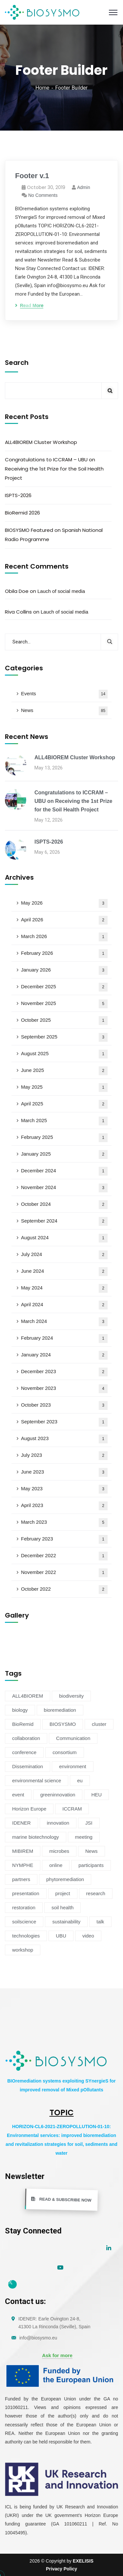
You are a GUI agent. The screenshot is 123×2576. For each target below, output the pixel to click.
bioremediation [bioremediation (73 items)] (60, 1710)
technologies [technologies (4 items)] (26, 1935)
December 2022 (64, 1556)
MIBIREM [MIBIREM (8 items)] (22, 1851)
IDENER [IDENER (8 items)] (21, 1823)
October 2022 (64, 1589)
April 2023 (64, 1505)
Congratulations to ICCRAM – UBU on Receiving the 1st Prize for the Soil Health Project (54, 468)
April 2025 (64, 1104)
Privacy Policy (61, 2568)
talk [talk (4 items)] (100, 1921)
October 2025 (64, 1020)
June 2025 (64, 1070)
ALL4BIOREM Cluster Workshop (41, 442)
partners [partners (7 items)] (21, 1879)
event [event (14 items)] (18, 1794)
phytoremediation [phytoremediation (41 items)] (65, 1879)
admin (83, 187)
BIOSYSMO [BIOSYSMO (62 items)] (63, 1724)
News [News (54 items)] (91, 1851)
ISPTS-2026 (18, 495)
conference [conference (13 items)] (24, 1752)
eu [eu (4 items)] (80, 1780)
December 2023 (64, 1372)
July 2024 (64, 1254)
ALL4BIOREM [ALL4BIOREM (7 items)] (27, 1696)
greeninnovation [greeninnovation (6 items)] (57, 1794)
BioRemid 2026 (22, 512)
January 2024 (64, 1355)
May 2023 (64, 1489)
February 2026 (64, 953)
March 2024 (64, 1321)
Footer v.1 (32, 176)
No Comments (42, 195)
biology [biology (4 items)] (20, 1710)
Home (42, 88)
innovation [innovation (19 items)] (58, 1823)
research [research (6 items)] (95, 1893)
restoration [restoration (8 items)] (23, 1907)
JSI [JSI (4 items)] (88, 1823)
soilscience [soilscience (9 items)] (24, 1921)
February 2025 (64, 1137)
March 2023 (64, 1522)
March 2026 (64, 936)
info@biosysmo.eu (38, 2337)
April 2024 (64, 1305)
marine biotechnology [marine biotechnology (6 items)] (35, 1837)
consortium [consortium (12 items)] (64, 1752)
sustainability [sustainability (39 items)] (66, 1921)
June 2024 (64, 1271)
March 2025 (64, 1121)
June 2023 (64, 1472)
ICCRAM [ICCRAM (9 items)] (72, 1809)
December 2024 (64, 1171)
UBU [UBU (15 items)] (61, 1935)
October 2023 (64, 1405)
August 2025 (64, 1054)
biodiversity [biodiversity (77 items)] (71, 1696)
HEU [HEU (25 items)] (96, 1794)
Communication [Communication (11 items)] (73, 1738)
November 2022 (64, 1572)
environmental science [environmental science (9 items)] (36, 1780)
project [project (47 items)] (62, 1893)
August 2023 (64, 1439)
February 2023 (64, 1539)
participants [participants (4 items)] (91, 1865)
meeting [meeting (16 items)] (83, 1837)
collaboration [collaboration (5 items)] (26, 1738)
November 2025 (64, 1003)
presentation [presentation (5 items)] (25, 1893)
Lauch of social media (61, 591)
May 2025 (64, 1087)
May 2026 (64, 903)
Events (64, 694)
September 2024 (64, 1221)
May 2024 (64, 1288)
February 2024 (64, 1338)
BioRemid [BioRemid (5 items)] (22, 1724)
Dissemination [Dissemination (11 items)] (27, 1766)
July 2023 (64, 1455)
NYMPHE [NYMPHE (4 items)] (22, 1865)
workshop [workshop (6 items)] (22, 1950)
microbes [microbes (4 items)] (59, 1851)
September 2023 (64, 1422)
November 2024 (64, 1187)
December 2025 (64, 987)
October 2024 (64, 1204)
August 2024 (64, 1238)
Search (17, 362)
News (64, 710)
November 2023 (64, 1388)
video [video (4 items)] (88, 1935)
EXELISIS (83, 2561)
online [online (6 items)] (55, 1865)
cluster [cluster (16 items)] (99, 1724)
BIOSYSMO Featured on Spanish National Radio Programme (54, 535)
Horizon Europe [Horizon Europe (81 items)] (29, 1809)
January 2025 (64, 1154)
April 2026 (64, 920)
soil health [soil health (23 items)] (62, 1907)
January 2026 (64, 970)
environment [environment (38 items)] (72, 1766)
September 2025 (64, 1037)
